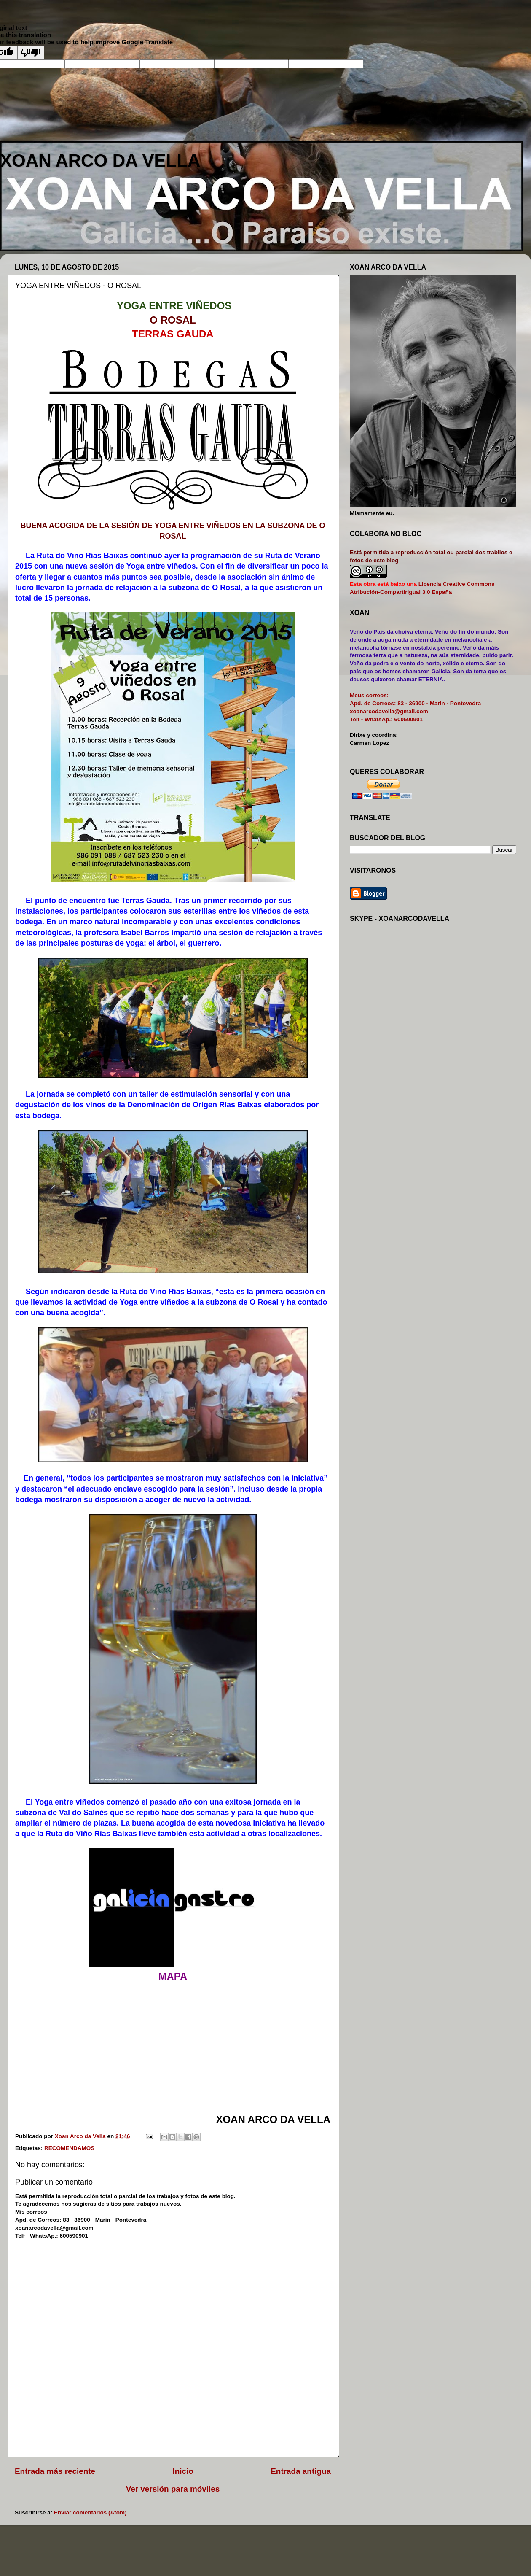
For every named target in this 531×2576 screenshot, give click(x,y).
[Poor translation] (30, 52)
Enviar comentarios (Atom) (90, 2512)
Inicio (183, 2471)
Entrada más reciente (55, 2471)
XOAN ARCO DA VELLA (100, 160)
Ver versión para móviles (173, 2488)
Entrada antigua (301, 2471)
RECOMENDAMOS (69, 2148)
